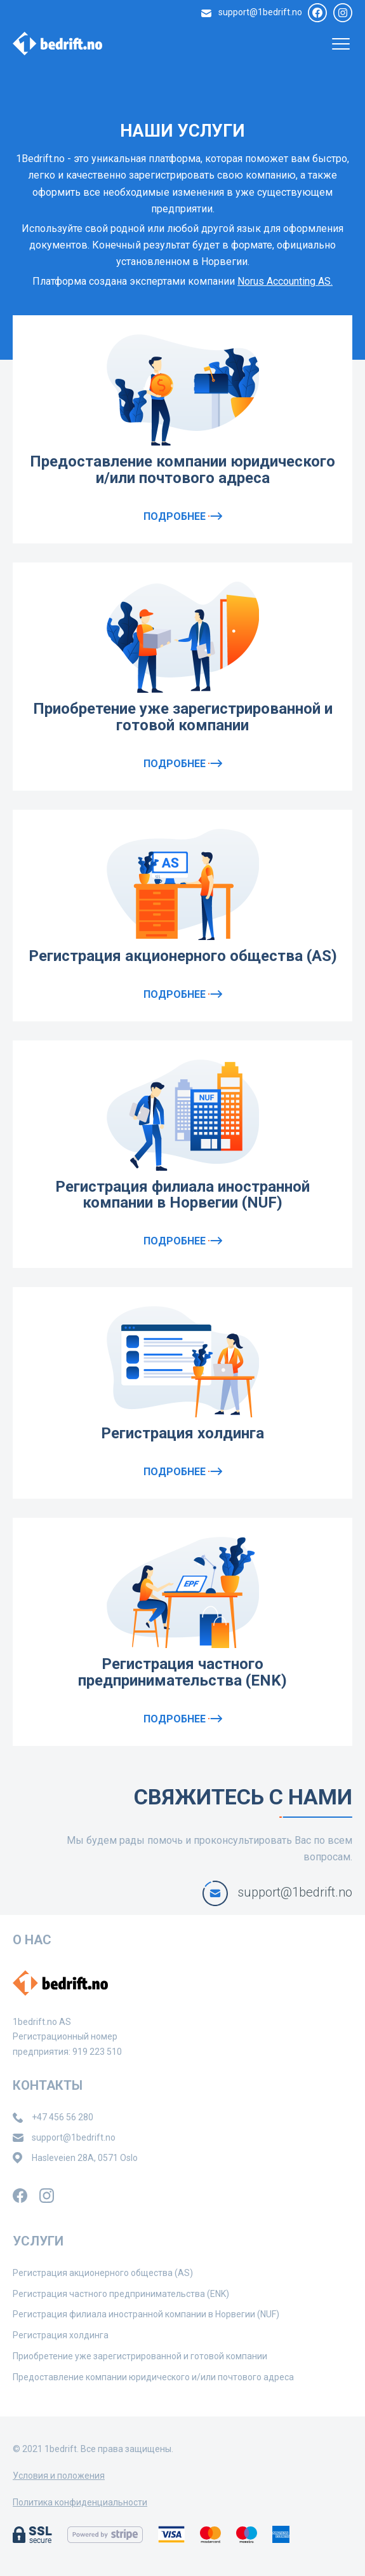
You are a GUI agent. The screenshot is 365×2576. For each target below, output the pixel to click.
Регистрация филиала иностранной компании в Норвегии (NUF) (182, 1195)
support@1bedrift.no (260, 12)
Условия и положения (59, 2475)
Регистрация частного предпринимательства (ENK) (182, 1672)
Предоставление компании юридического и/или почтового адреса (182, 470)
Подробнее (182, 516)
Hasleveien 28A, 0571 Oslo (85, 2158)
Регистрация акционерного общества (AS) (183, 956)
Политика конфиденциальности (80, 2502)
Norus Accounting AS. (285, 281)
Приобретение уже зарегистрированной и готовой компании (183, 717)
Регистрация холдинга (182, 1433)
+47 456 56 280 (62, 2117)
